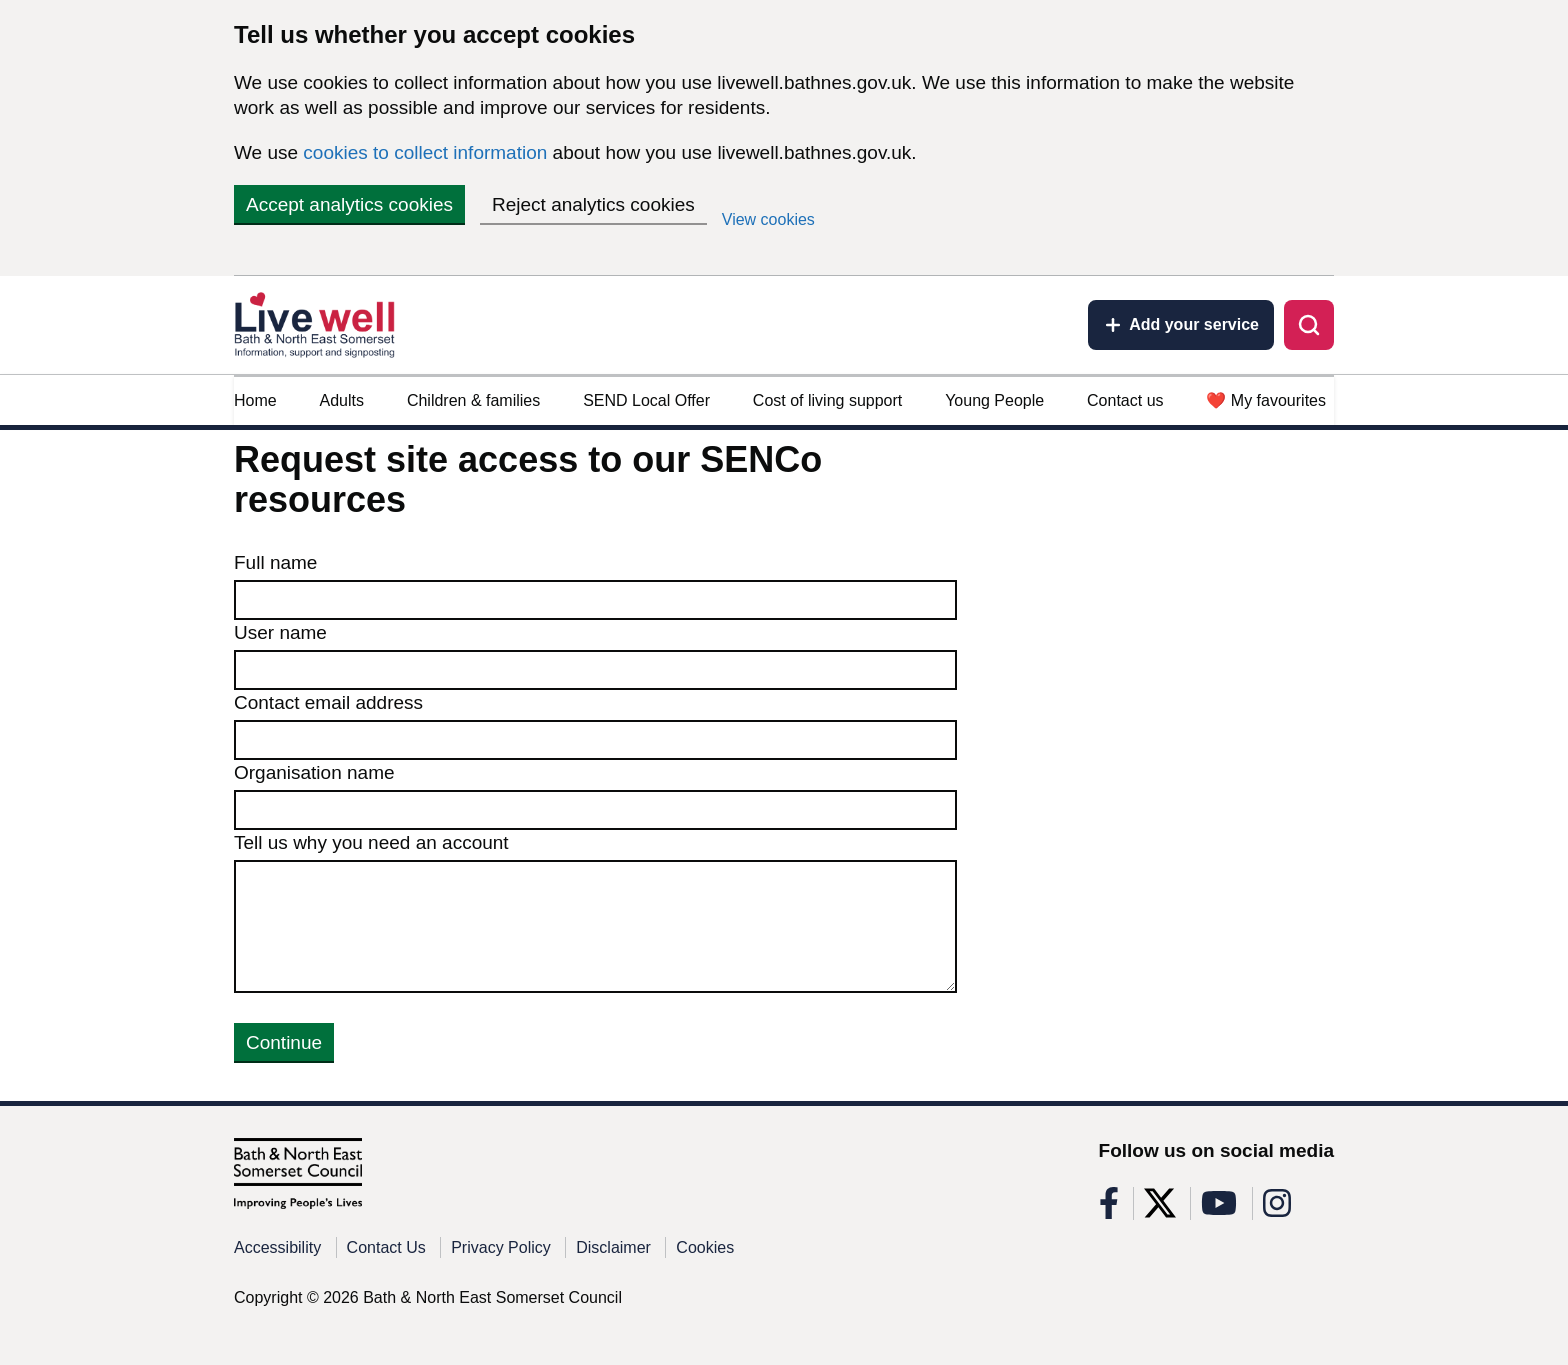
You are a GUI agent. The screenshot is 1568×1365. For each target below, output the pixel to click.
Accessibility (277, 1247)
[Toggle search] (1309, 325)
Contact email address (328, 702)
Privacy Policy (501, 1247)
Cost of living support (827, 400)
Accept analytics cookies (349, 204)
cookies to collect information (425, 152)
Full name (275, 562)
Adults (342, 400)
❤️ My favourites (1266, 400)
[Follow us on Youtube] (1219, 1209)
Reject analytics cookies (593, 204)
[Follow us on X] (1160, 1209)
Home (255, 400)
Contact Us (386, 1247)
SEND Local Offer (646, 400)
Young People (994, 400)
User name (280, 632)
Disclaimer (613, 1247)
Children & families (473, 400)
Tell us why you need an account (371, 842)
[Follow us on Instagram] (1277, 1209)
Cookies (705, 1247)
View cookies (768, 219)
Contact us (1125, 400)
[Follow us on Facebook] (1109, 1209)
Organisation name (314, 772)
